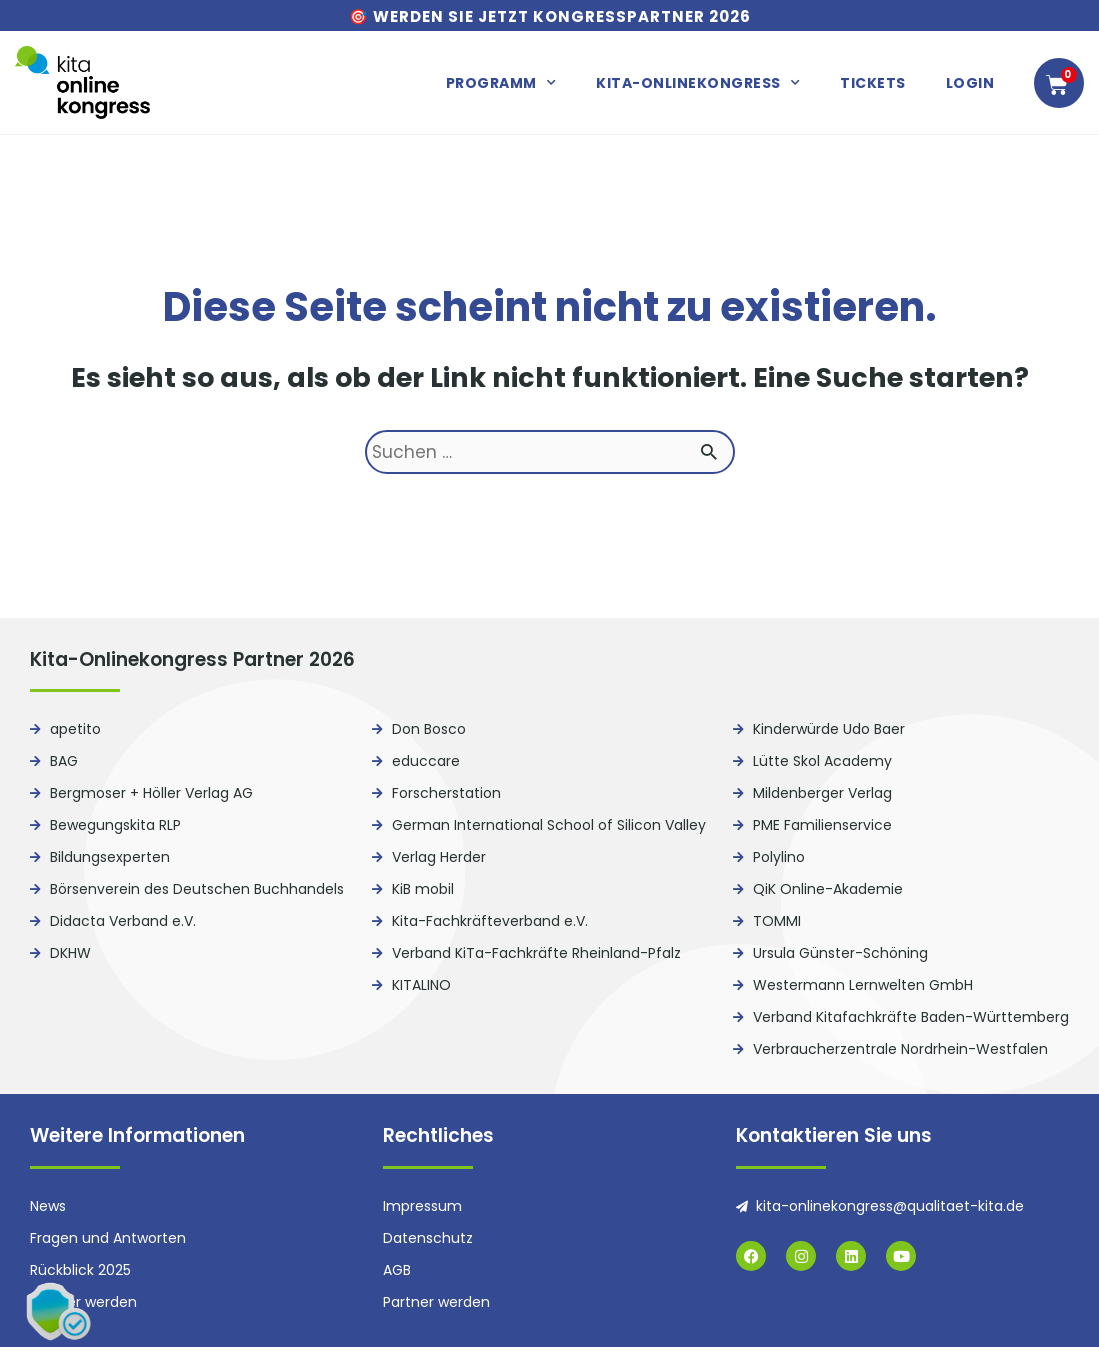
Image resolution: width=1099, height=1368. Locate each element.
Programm (501, 83)
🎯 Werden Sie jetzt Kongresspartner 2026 (550, 16)
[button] (60, 1308)
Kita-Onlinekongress (698, 83)
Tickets (873, 83)
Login (970, 83)
